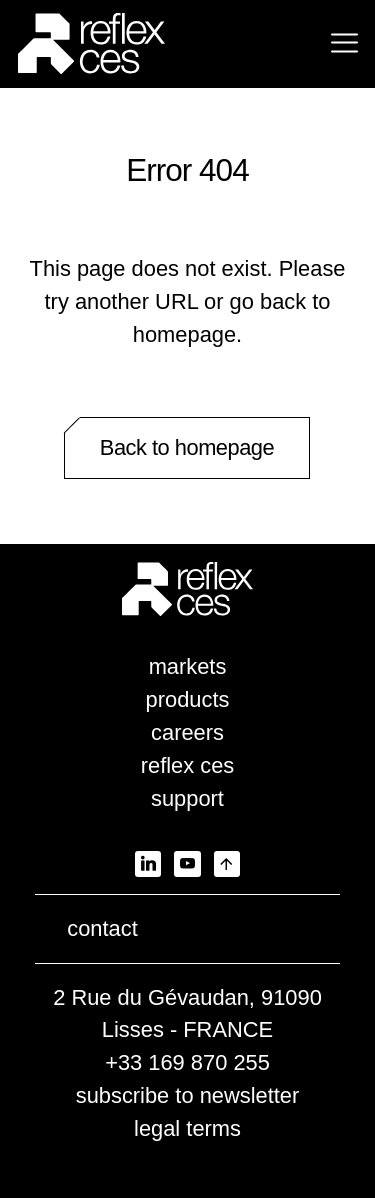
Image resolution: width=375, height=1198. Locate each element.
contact (102, 928)
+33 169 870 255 (187, 1062)
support (187, 798)
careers (187, 732)
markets (188, 666)
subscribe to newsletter (188, 1095)
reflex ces (188, 765)
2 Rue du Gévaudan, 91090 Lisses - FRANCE (187, 1014)
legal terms (187, 1128)
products (188, 699)
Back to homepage (187, 447)
